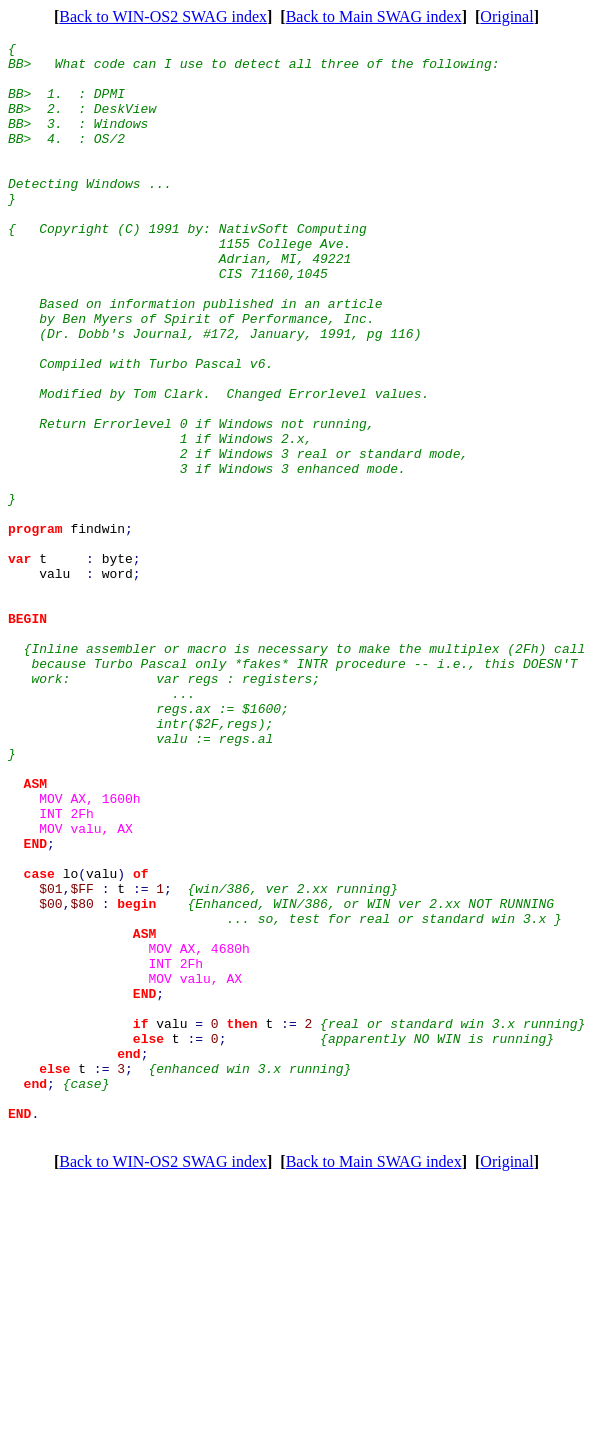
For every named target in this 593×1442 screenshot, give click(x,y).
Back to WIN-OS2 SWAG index (163, 16)
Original (506, 16)
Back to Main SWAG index (374, 16)
